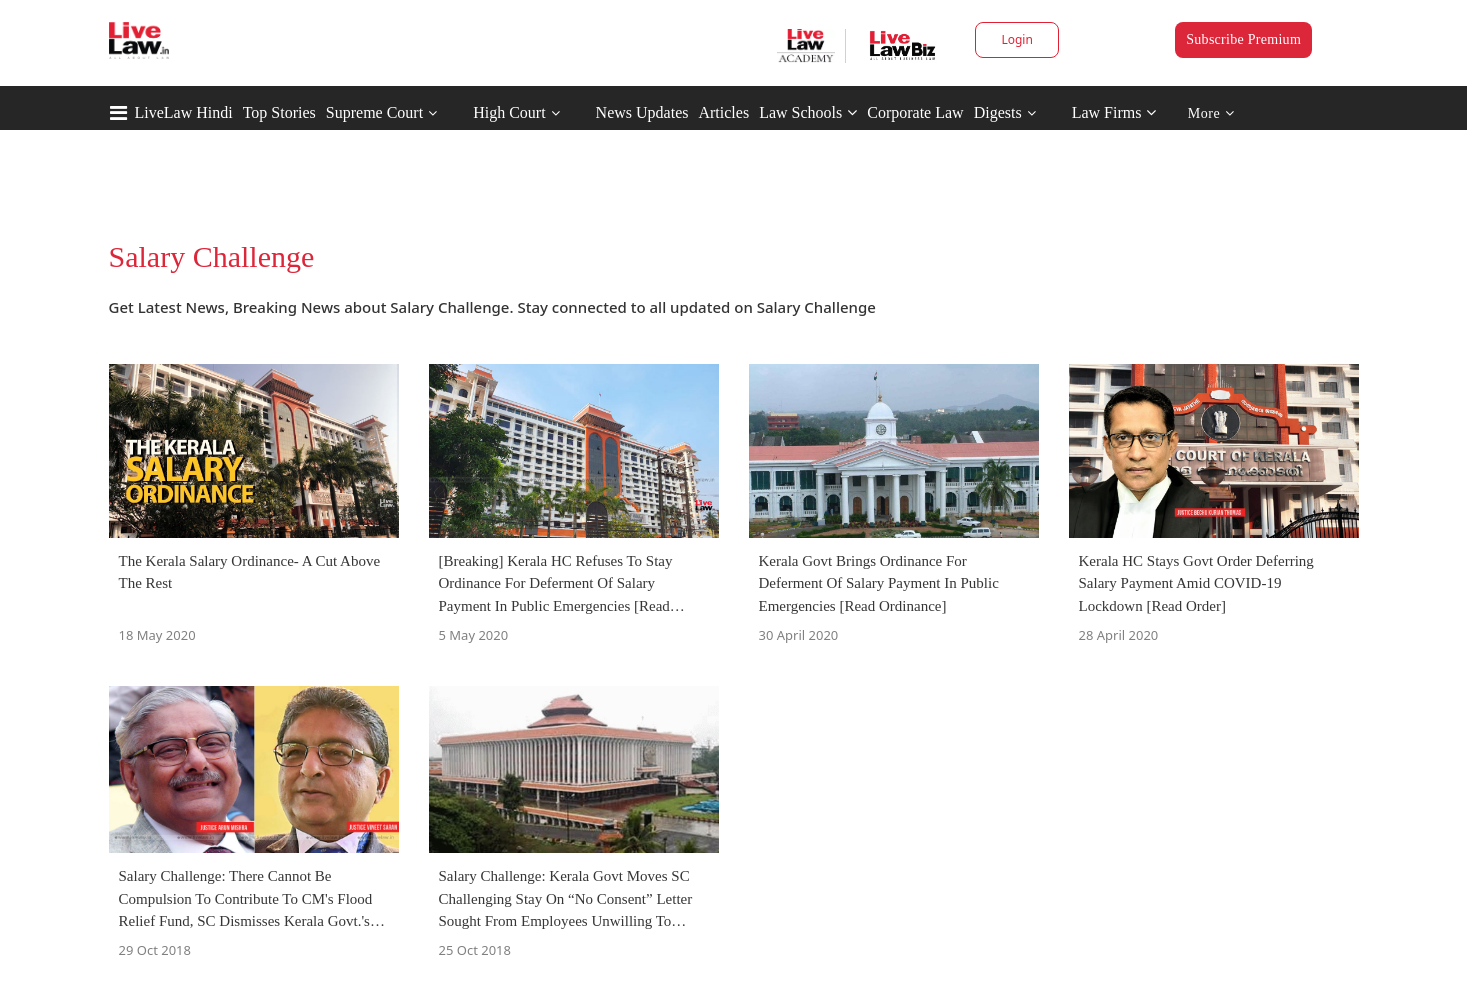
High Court (509, 112)
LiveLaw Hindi (184, 112)
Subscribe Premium (1243, 39)
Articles (723, 112)
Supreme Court (374, 112)
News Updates (642, 112)
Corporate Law (915, 112)
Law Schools (808, 112)
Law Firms (1114, 112)
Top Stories (279, 112)
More (1211, 113)
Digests (998, 112)
